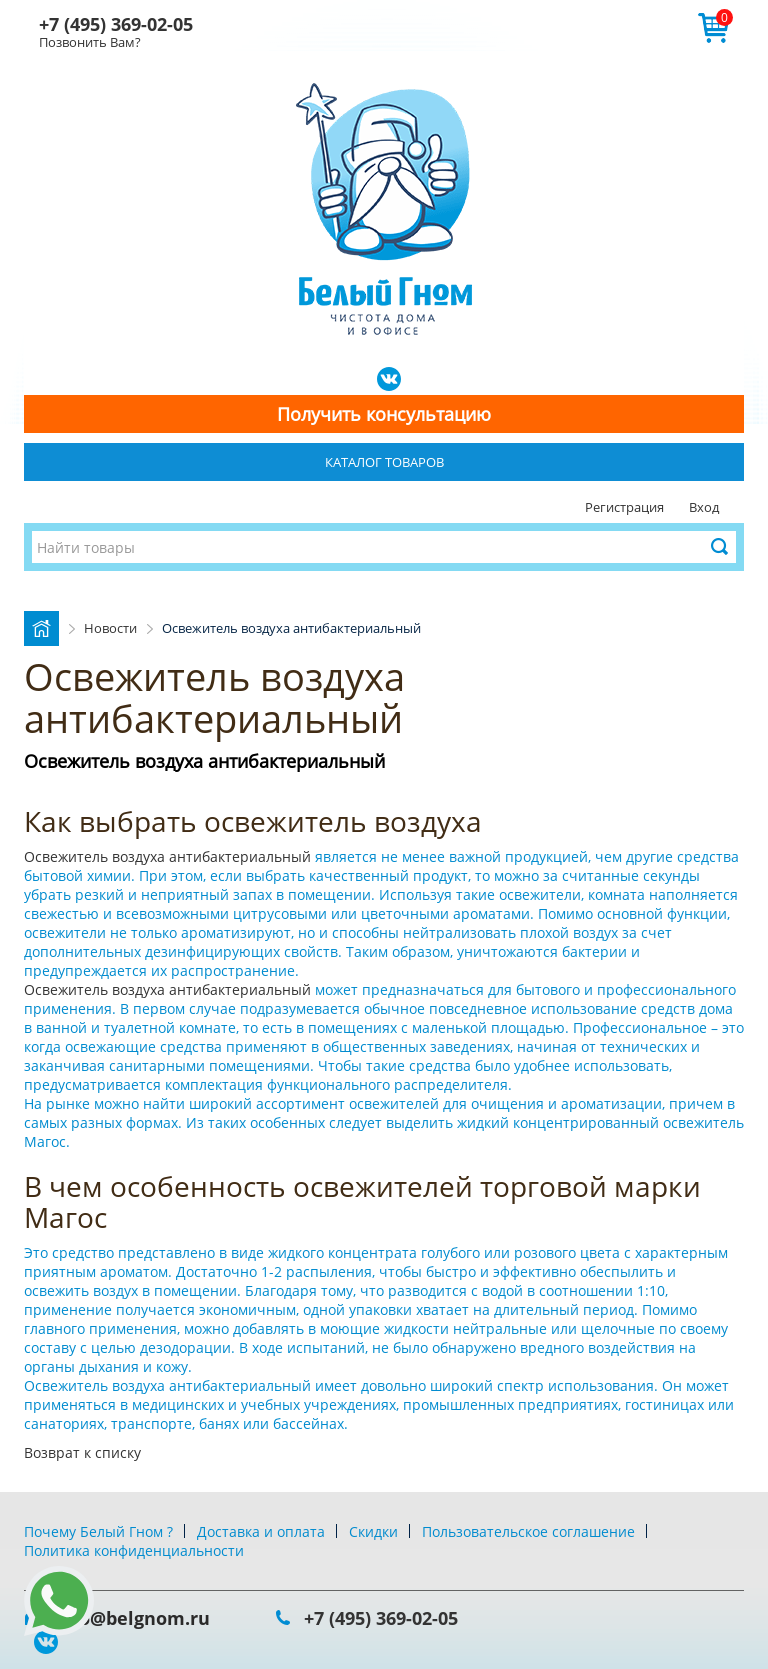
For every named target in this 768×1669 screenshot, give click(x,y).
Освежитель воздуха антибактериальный (169, 856)
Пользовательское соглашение (528, 1531)
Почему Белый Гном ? (98, 1531)
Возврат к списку (82, 1452)
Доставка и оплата (261, 1531)
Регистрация (624, 507)
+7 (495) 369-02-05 (116, 24)
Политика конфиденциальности (134, 1550)
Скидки (373, 1531)
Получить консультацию (384, 414)
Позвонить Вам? (90, 42)
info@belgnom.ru (132, 1618)
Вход (704, 507)
